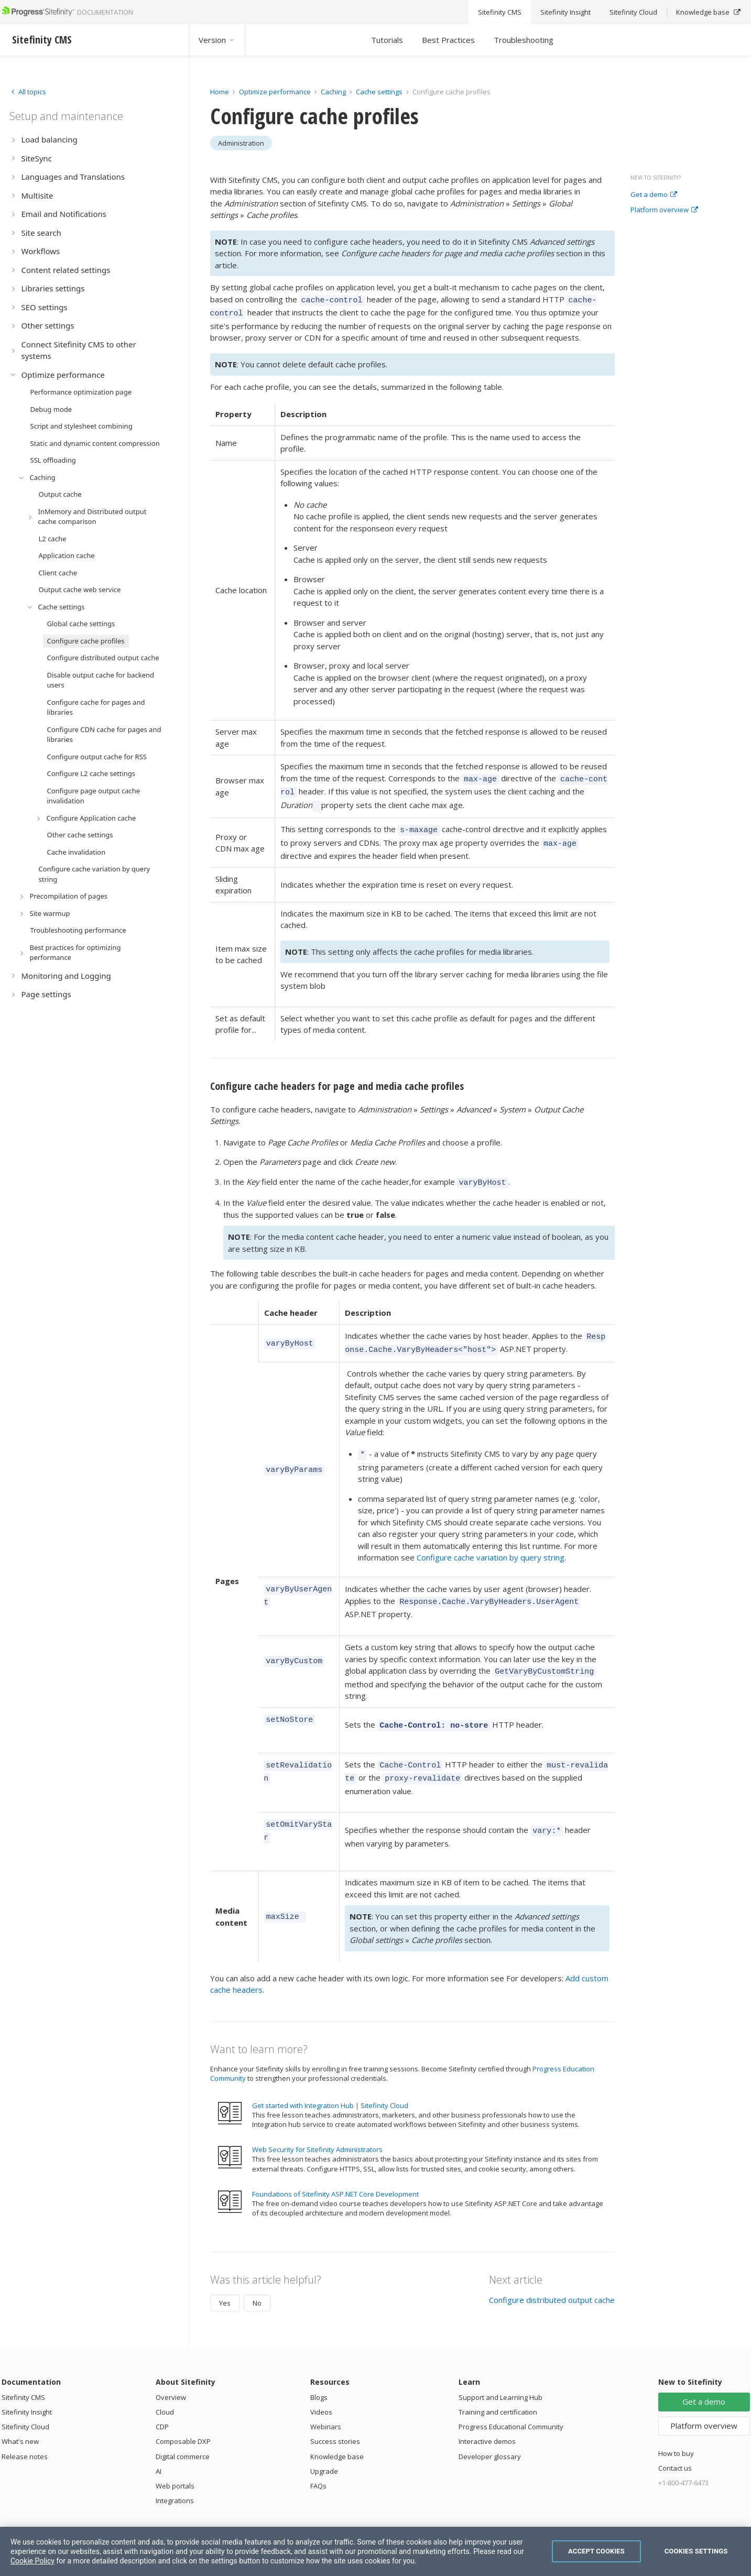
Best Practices (448, 40)
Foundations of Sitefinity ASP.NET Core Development (335, 2164)
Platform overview (664, 210)
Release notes (25, 2426)
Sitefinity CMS (23, 2367)
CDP (162, 2397)
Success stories (335, 2411)
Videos (321, 2382)
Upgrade (324, 2441)
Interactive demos (487, 2411)
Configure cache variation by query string (490, 1540)
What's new (20, 2411)
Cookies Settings (696, 2551)
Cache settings (379, 91)
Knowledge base (337, 2426)
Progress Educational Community (511, 2397)
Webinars (325, 2397)
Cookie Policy (32, 2561)
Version (217, 40)
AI (158, 2441)
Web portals (175, 2456)
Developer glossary (490, 2426)
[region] (375, 2551)
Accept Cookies (596, 2551)
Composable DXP (183, 2411)
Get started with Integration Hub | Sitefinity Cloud (330, 2075)
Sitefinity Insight (27, 2382)
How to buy (676, 2423)
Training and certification (498, 2382)
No (257, 2273)
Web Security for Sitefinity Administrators (317, 2119)
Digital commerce (183, 2426)
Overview (171, 2367)
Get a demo (653, 195)
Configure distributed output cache (552, 2270)
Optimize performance (275, 91)
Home (219, 91)
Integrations (175, 2470)
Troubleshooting (523, 40)
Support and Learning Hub (500, 2367)
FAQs (318, 2456)
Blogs (319, 2367)
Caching (333, 91)
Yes (225, 2273)
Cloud (165, 2382)
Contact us (675, 2438)
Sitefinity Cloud (25, 2397)
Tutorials (387, 40)
